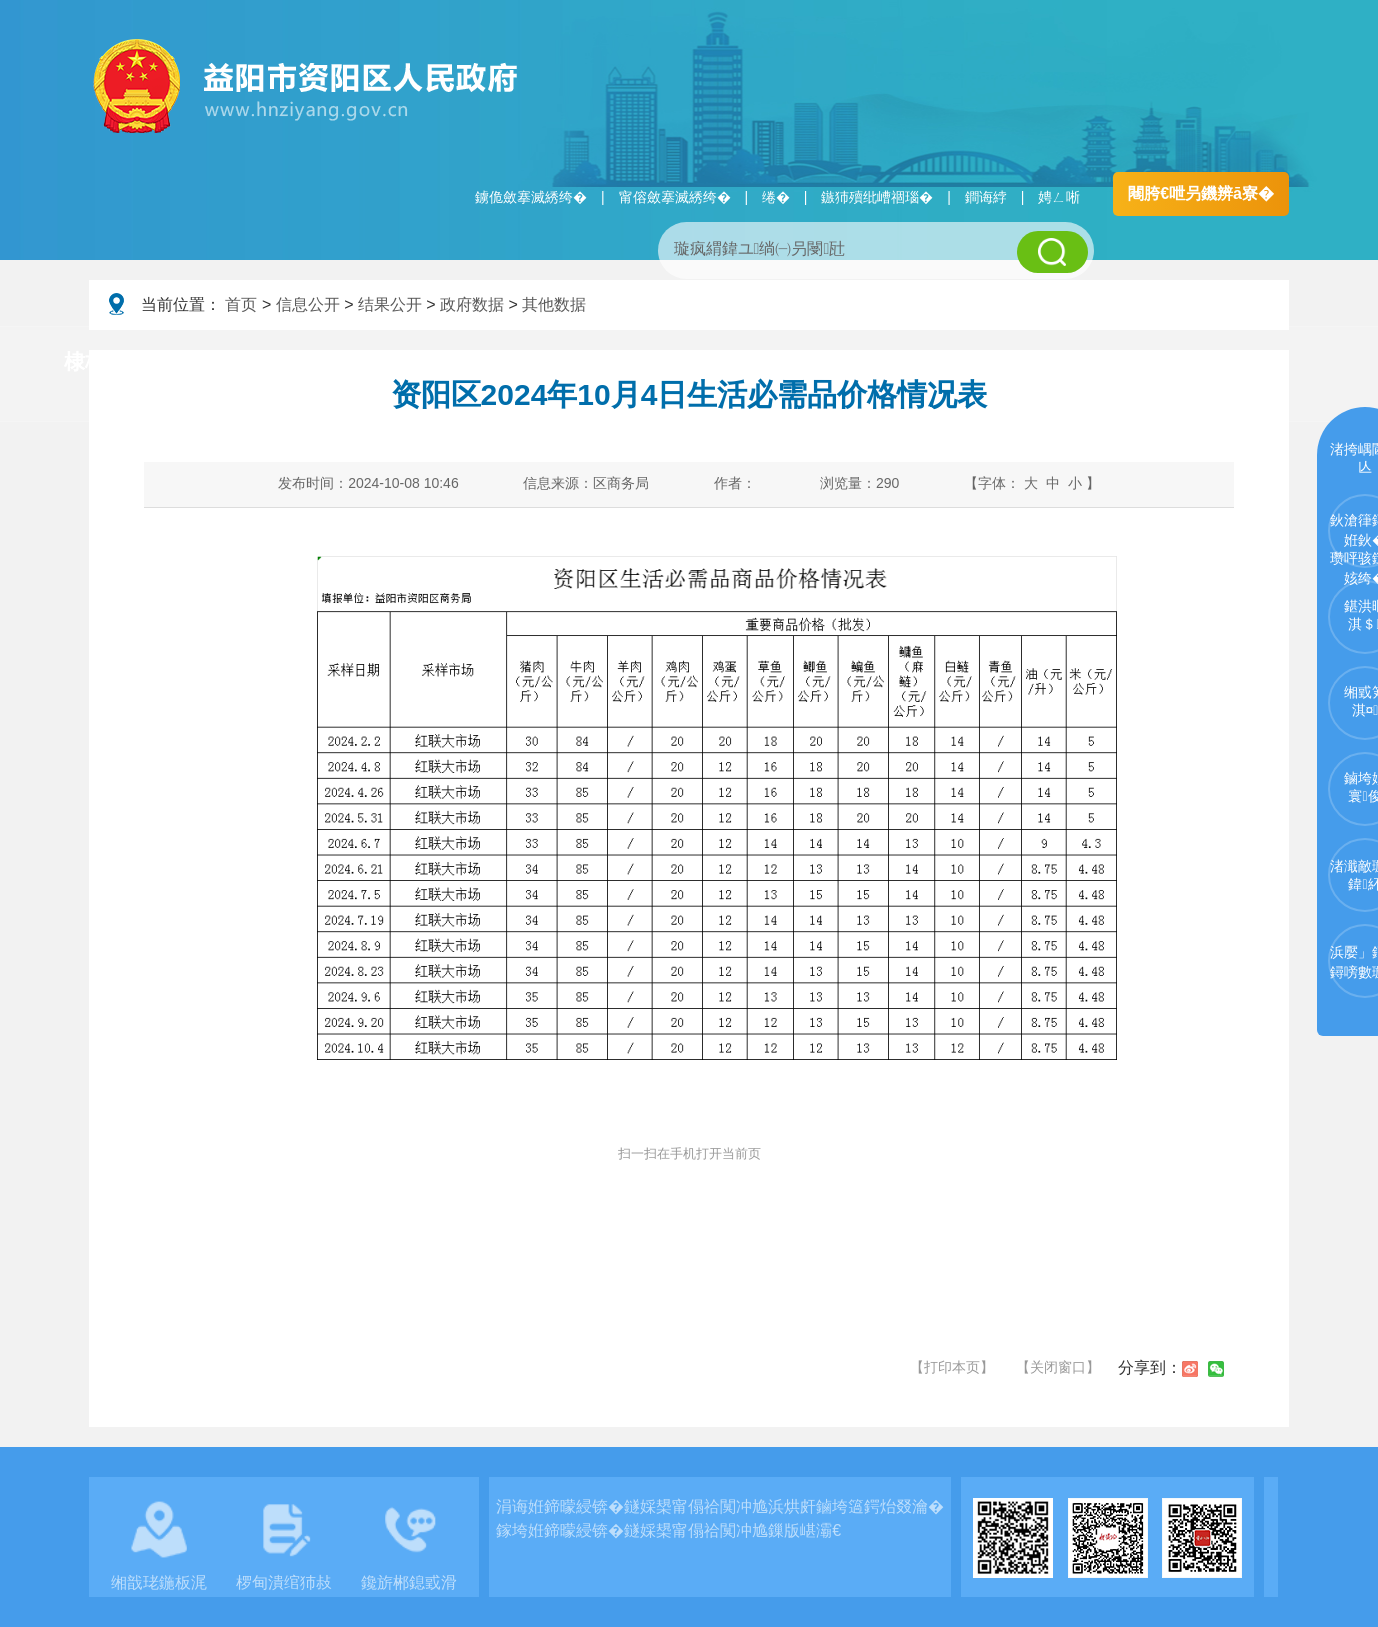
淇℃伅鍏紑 (575, 363)
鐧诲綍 (986, 197)
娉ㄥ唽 (1059, 197)
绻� (776, 197)
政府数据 (472, 304)
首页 (241, 304)
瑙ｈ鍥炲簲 (890, 363)
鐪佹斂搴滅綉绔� (531, 197)
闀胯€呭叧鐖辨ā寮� (1201, 193)
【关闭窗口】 (1058, 1367)
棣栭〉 (95, 361)
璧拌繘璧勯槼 (242, 363)
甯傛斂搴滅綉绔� (675, 197)
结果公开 (390, 304)
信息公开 (308, 304)
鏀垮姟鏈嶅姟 (1054, 363)
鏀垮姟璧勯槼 (411, 363)
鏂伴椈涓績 (732, 363)
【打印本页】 (952, 1367)
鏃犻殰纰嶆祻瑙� (877, 197)
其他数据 (554, 304)
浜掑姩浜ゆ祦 (1223, 363)
